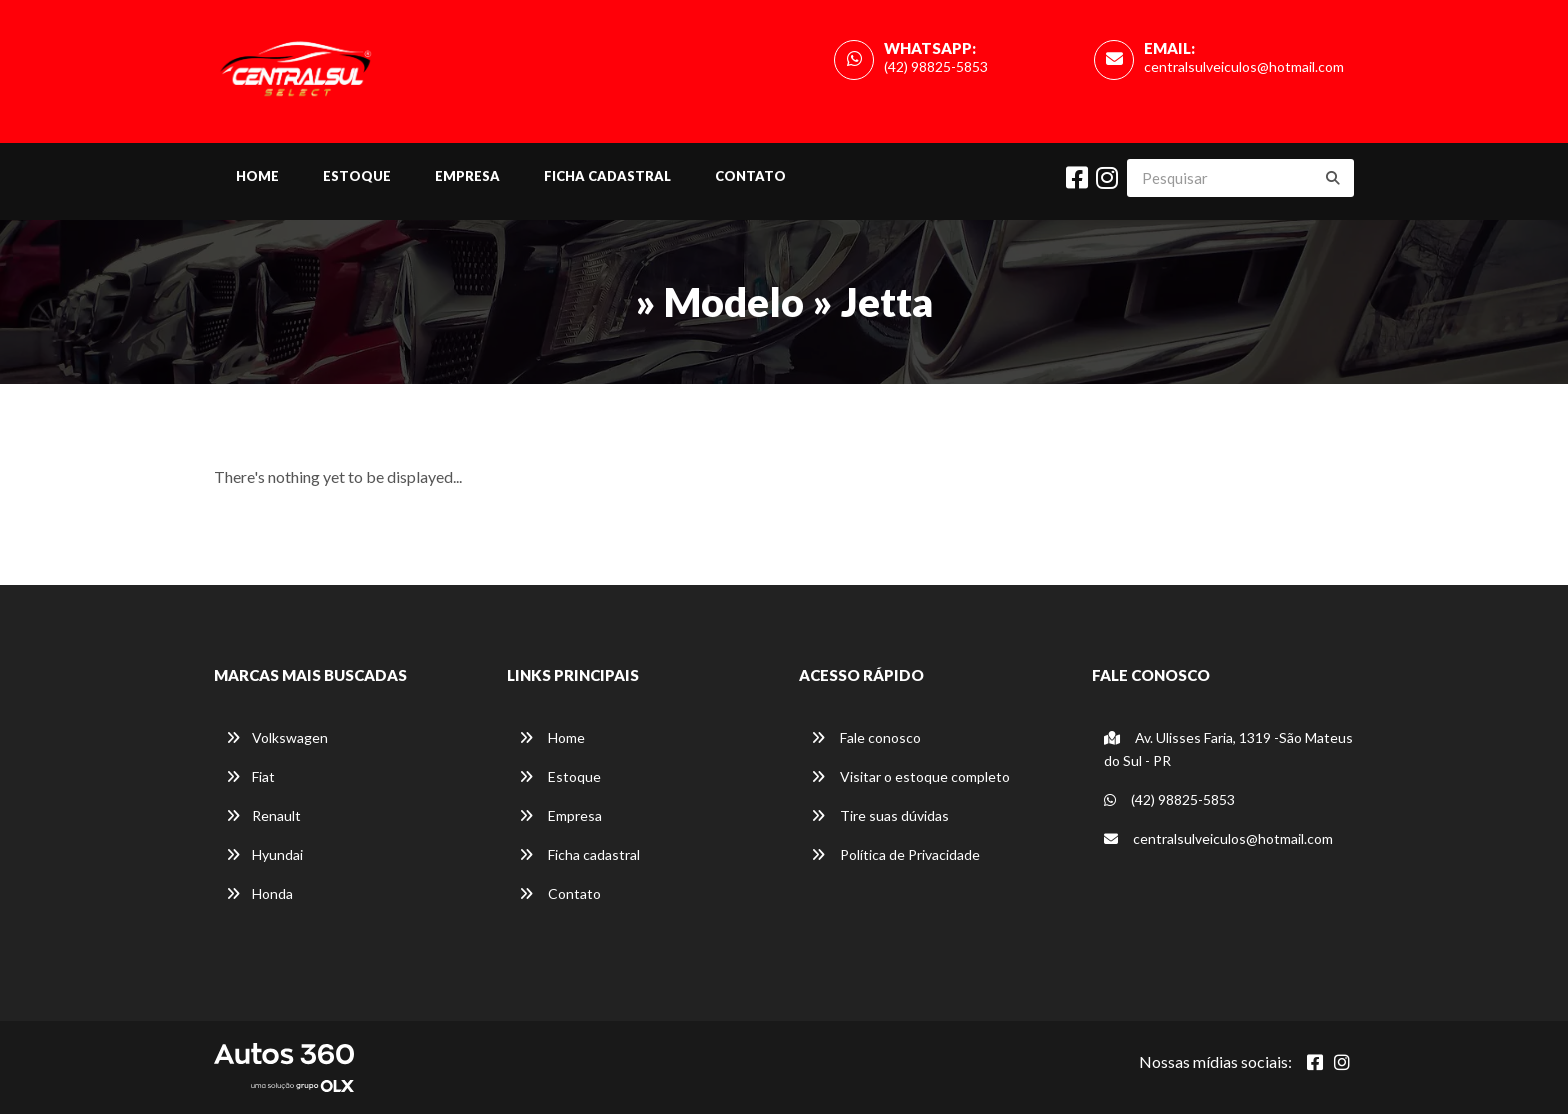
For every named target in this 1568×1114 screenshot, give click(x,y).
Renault (263, 815)
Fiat (250, 776)
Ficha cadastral (607, 176)
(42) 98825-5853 (936, 66)
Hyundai (264, 854)
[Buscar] (1333, 178)
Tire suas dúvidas (880, 815)
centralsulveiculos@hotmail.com (1244, 66)
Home (257, 176)
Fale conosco (866, 737)
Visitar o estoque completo (910, 776)
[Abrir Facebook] (1315, 1062)
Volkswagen (277, 737)
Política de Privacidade (895, 854)
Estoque (357, 176)
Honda (259, 893)
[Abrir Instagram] (1342, 1062)
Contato (750, 176)
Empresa (467, 176)
